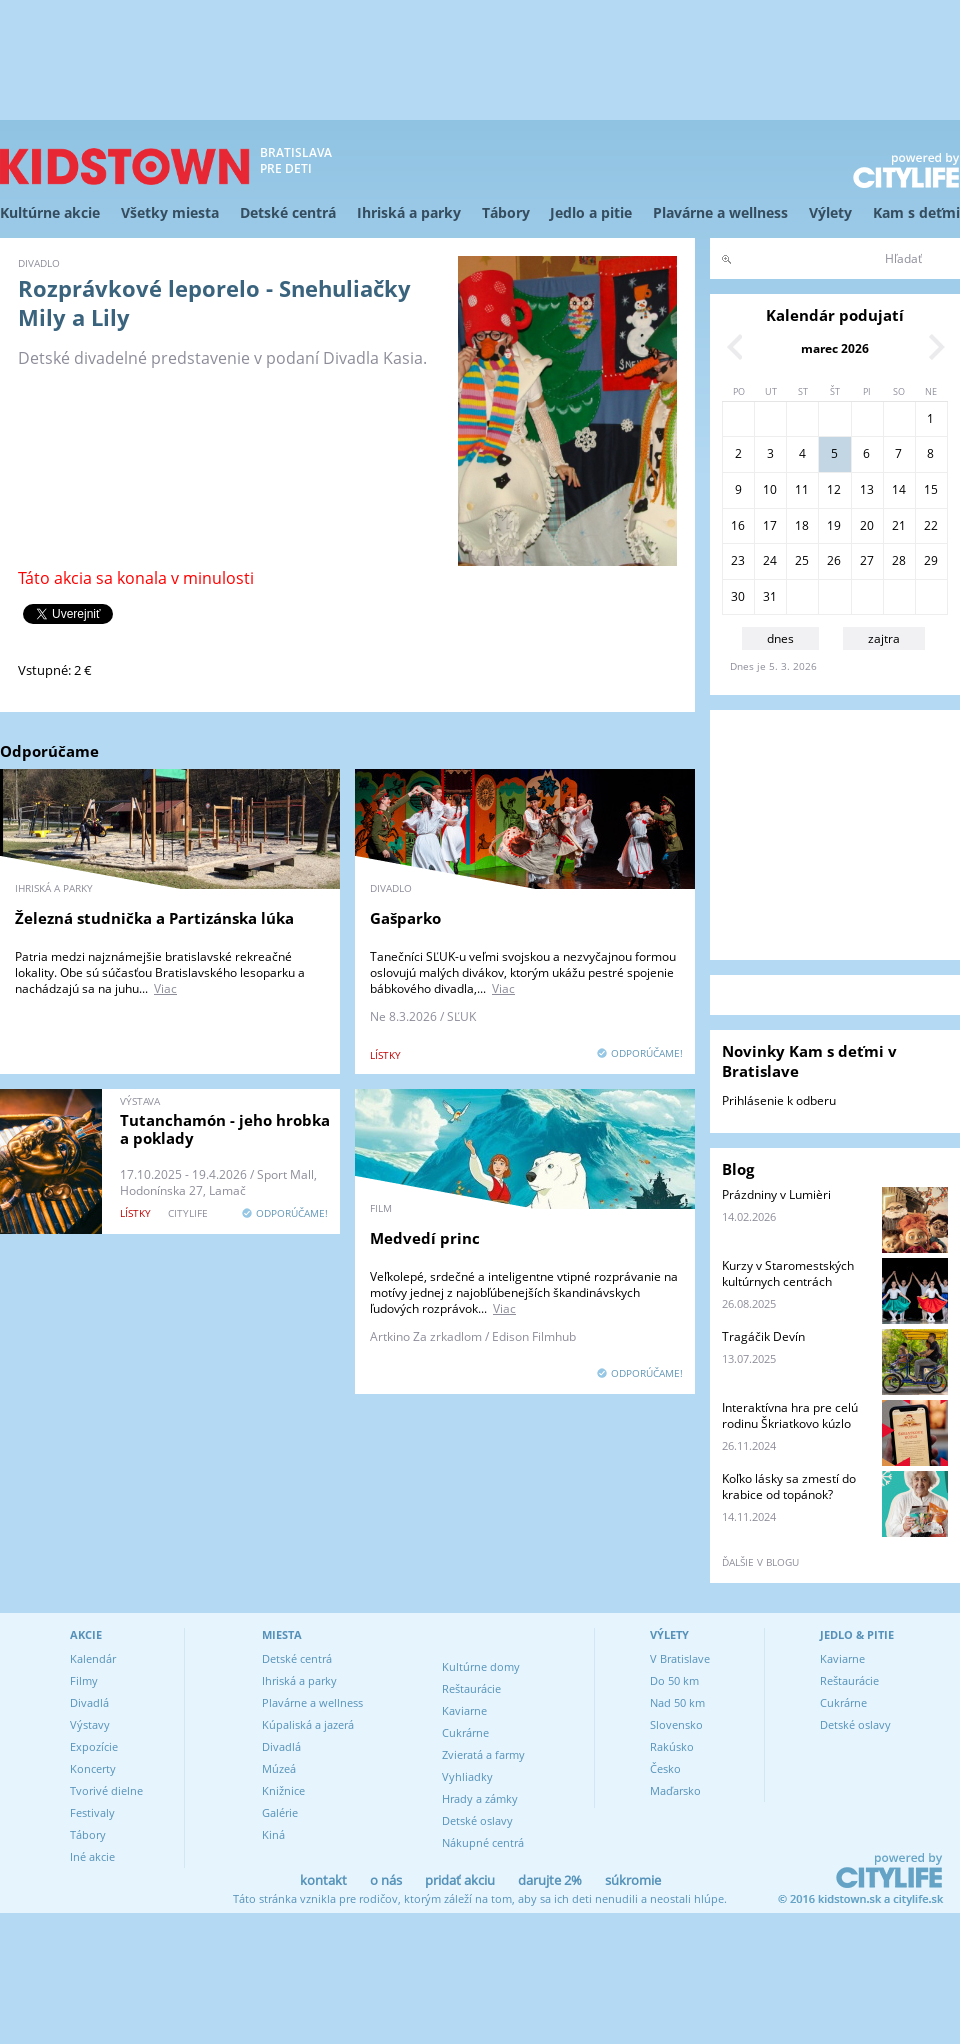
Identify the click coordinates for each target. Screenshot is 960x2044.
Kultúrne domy (481, 1666)
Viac (165, 988)
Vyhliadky (467, 1776)
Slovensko (676, 1724)
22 (931, 525)
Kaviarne (464, 1710)
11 (802, 489)
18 (802, 525)
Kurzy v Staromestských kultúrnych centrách (788, 1273)
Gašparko (405, 918)
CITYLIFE (188, 1213)
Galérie (280, 1812)
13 (867, 489)
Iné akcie (92, 1856)
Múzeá (279, 1768)
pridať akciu (460, 1880)
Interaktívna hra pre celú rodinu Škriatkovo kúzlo (790, 1415)
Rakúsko (672, 1746)
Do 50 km (674, 1680)
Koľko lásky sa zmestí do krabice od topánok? (789, 1486)
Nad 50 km (677, 1702)
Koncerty (93, 1768)
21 (899, 525)
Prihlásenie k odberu (779, 1100)
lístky (385, 1055)
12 (834, 489)
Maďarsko (675, 1790)
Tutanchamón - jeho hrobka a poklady (225, 1129)
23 (738, 560)
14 (899, 489)
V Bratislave (680, 1658)
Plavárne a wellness (720, 212)
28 (899, 560)
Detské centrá (288, 212)
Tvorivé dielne (106, 1790)
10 (770, 489)
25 (802, 560)
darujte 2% (550, 1880)
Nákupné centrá (483, 1842)
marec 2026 (835, 348)
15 (931, 489)
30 (738, 596)
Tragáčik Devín (763, 1336)
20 (867, 525)
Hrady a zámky (480, 1798)
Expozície (94, 1746)
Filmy (84, 1680)
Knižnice (283, 1790)
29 (931, 560)
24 (770, 560)
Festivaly (92, 1812)
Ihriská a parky (409, 212)
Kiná (273, 1834)
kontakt (323, 1880)
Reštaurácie (471, 1688)
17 (770, 525)
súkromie (633, 1880)
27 (867, 560)
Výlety (830, 212)
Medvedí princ (425, 1238)
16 (738, 525)
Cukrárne (465, 1732)
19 (834, 525)
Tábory (506, 212)
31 (770, 596)
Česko (665, 1768)
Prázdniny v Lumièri (776, 1194)
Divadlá (89, 1702)
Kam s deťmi (916, 212)
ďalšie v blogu (760, 1562)
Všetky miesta (170, 212)
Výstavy (90, 1724)
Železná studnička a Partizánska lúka (154, 918)
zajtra (884, 638)
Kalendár (93, 1658)
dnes (780, 638)
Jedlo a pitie (591, 212)
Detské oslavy (477, 1820)
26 (834, 560)
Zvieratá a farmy (483, 1754)
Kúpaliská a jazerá (308, 1724)
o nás (386, 1880)
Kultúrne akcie (50, 212)
